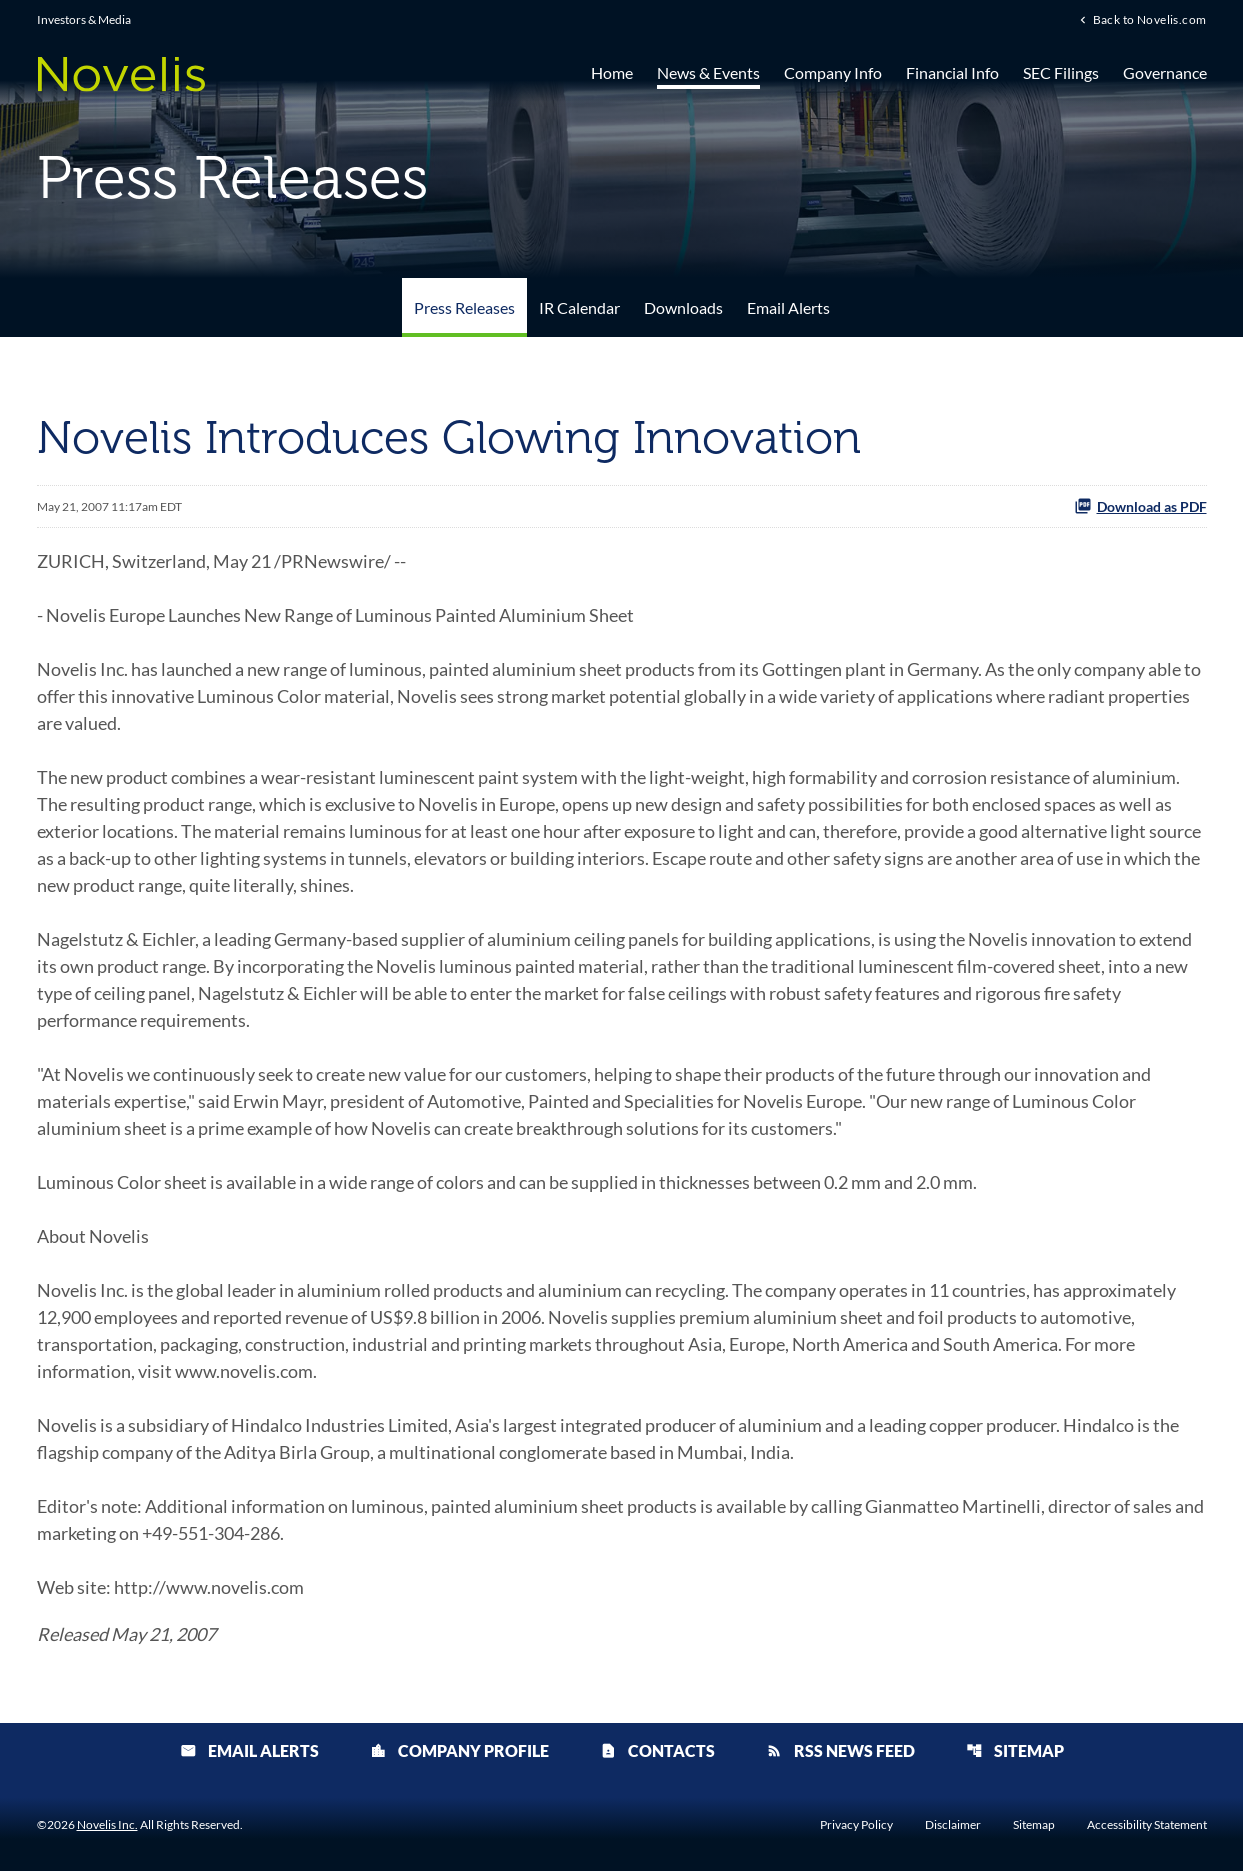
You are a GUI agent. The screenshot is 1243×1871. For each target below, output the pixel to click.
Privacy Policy (856, 1825)
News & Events (708, 72)
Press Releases (464, 307)
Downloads (683, 307)
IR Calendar (579, 307)
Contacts (657, 1750)
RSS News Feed (840, 1750)
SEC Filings (1061, 72)
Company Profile (459, 1750)
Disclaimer (953, 1825)
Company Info (833, 72)
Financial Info (952, 72)
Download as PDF (1140, 506)
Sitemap (1015, 1750)
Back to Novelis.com (1150, 19)
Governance (1165, 72)
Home (612, 72)
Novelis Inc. (107, 1824)
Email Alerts (788, 307)
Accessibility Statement (1147, 1825)
